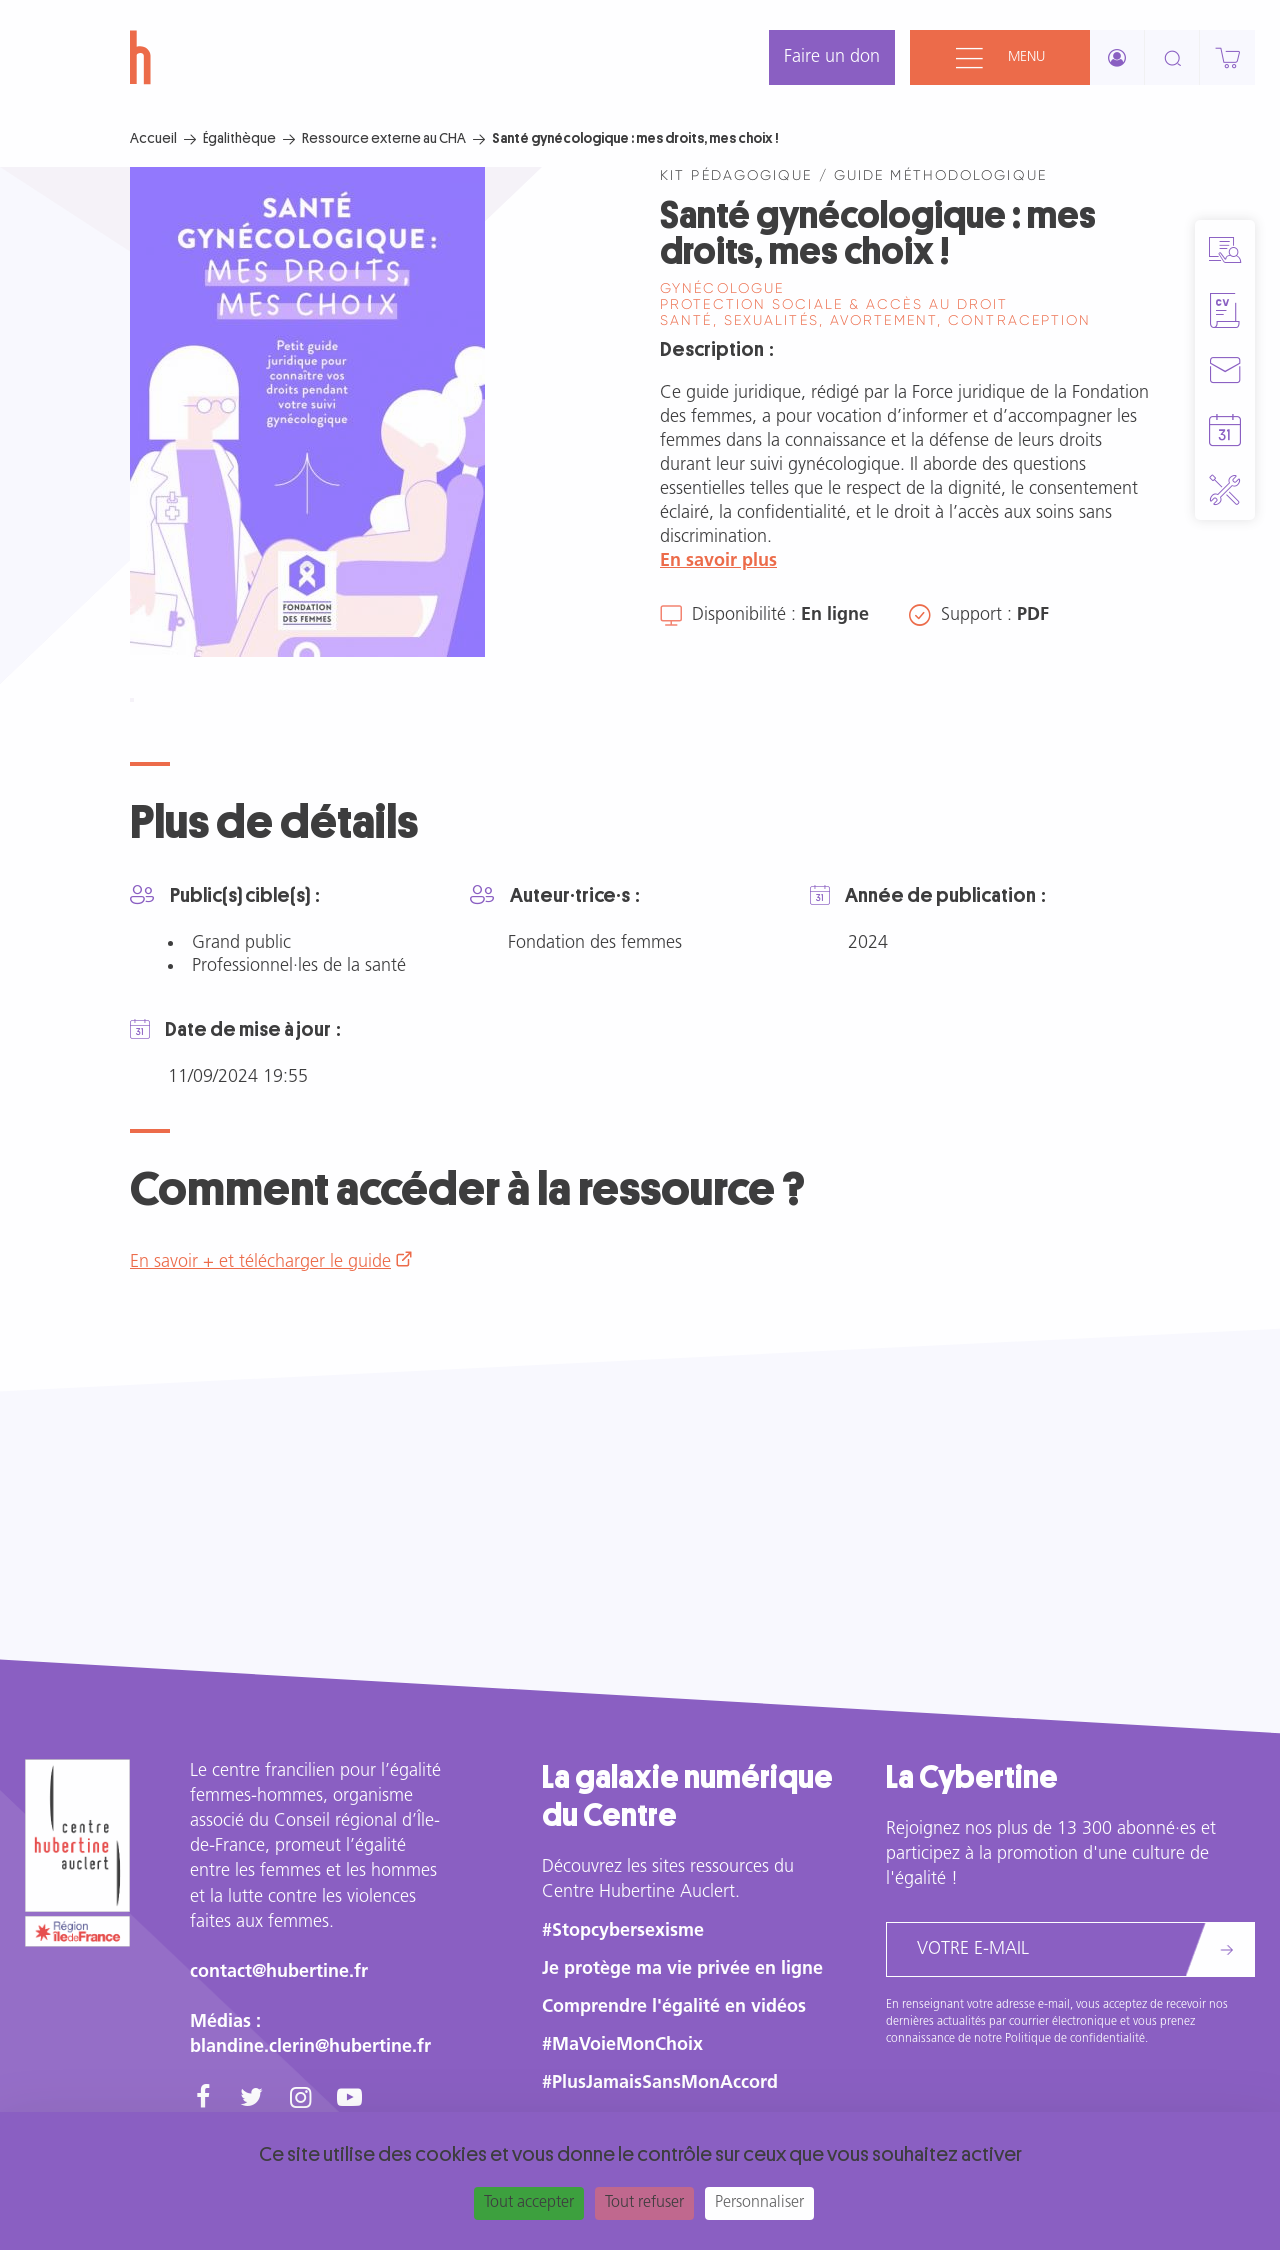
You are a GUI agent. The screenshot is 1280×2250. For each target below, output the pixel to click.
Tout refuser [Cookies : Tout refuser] (644, 2203)
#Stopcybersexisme (623, 1931)
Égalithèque (239, 138)
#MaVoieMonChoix (622, 2045)
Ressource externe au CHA (384, 138)
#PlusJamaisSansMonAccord (660, 2083)
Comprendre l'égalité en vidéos (674, 2007)
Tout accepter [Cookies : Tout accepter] (529, 2203)
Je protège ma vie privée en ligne (682, 1969)
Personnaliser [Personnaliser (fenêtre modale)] (759, 2203)
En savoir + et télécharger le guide (260, 1262)
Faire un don (832, 57)
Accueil (153, 138)
